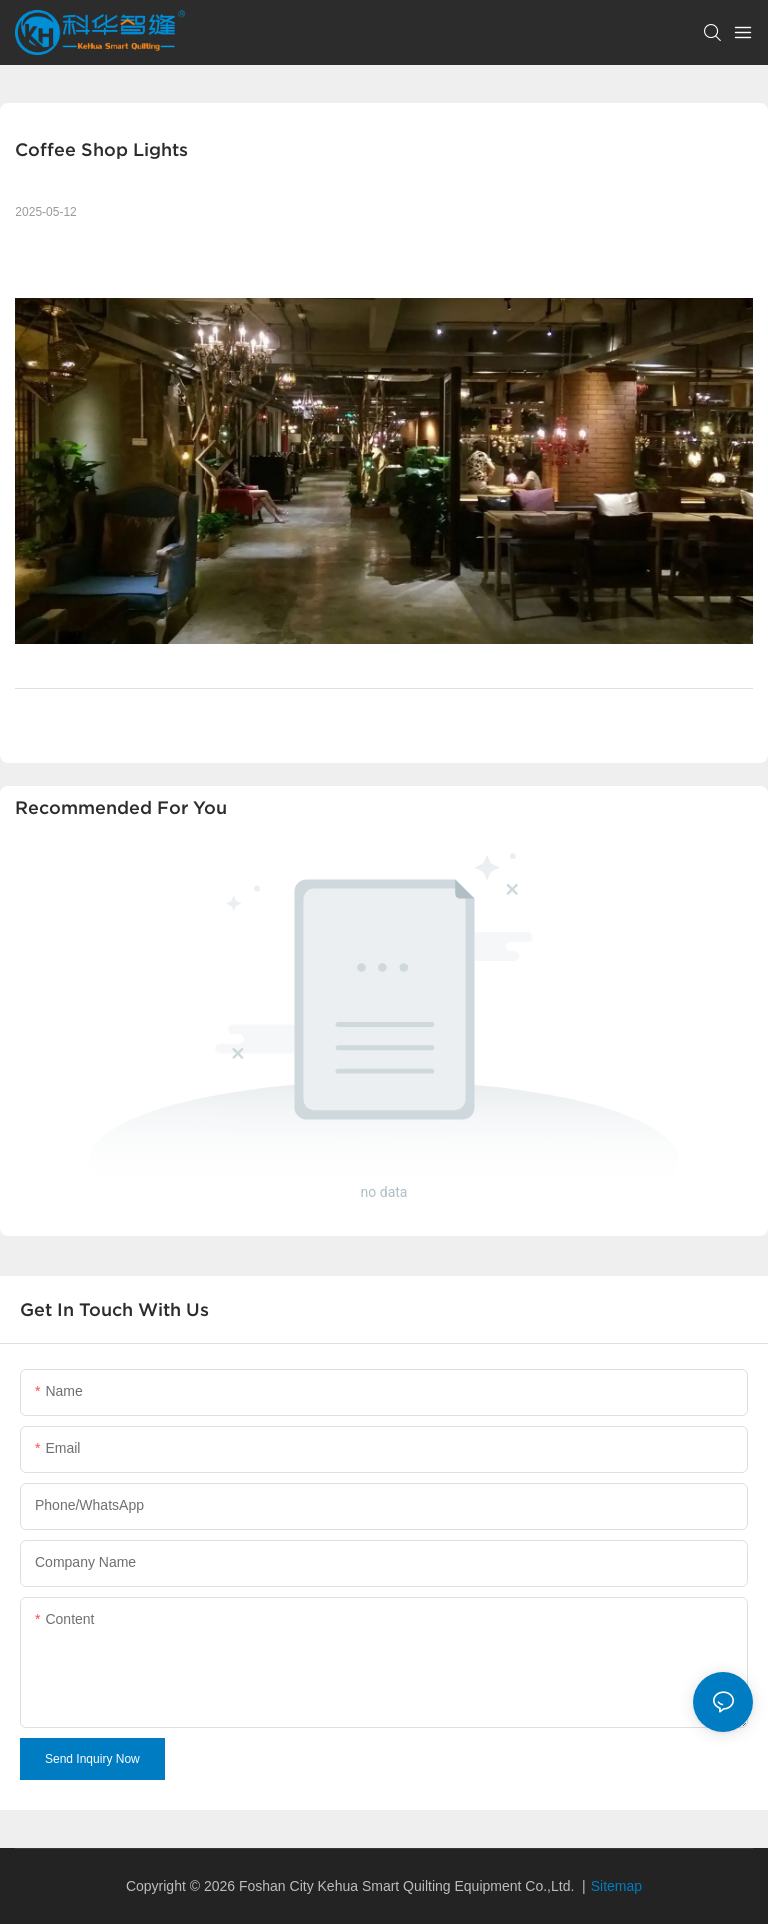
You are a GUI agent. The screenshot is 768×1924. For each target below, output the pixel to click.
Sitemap (616, 1886)
